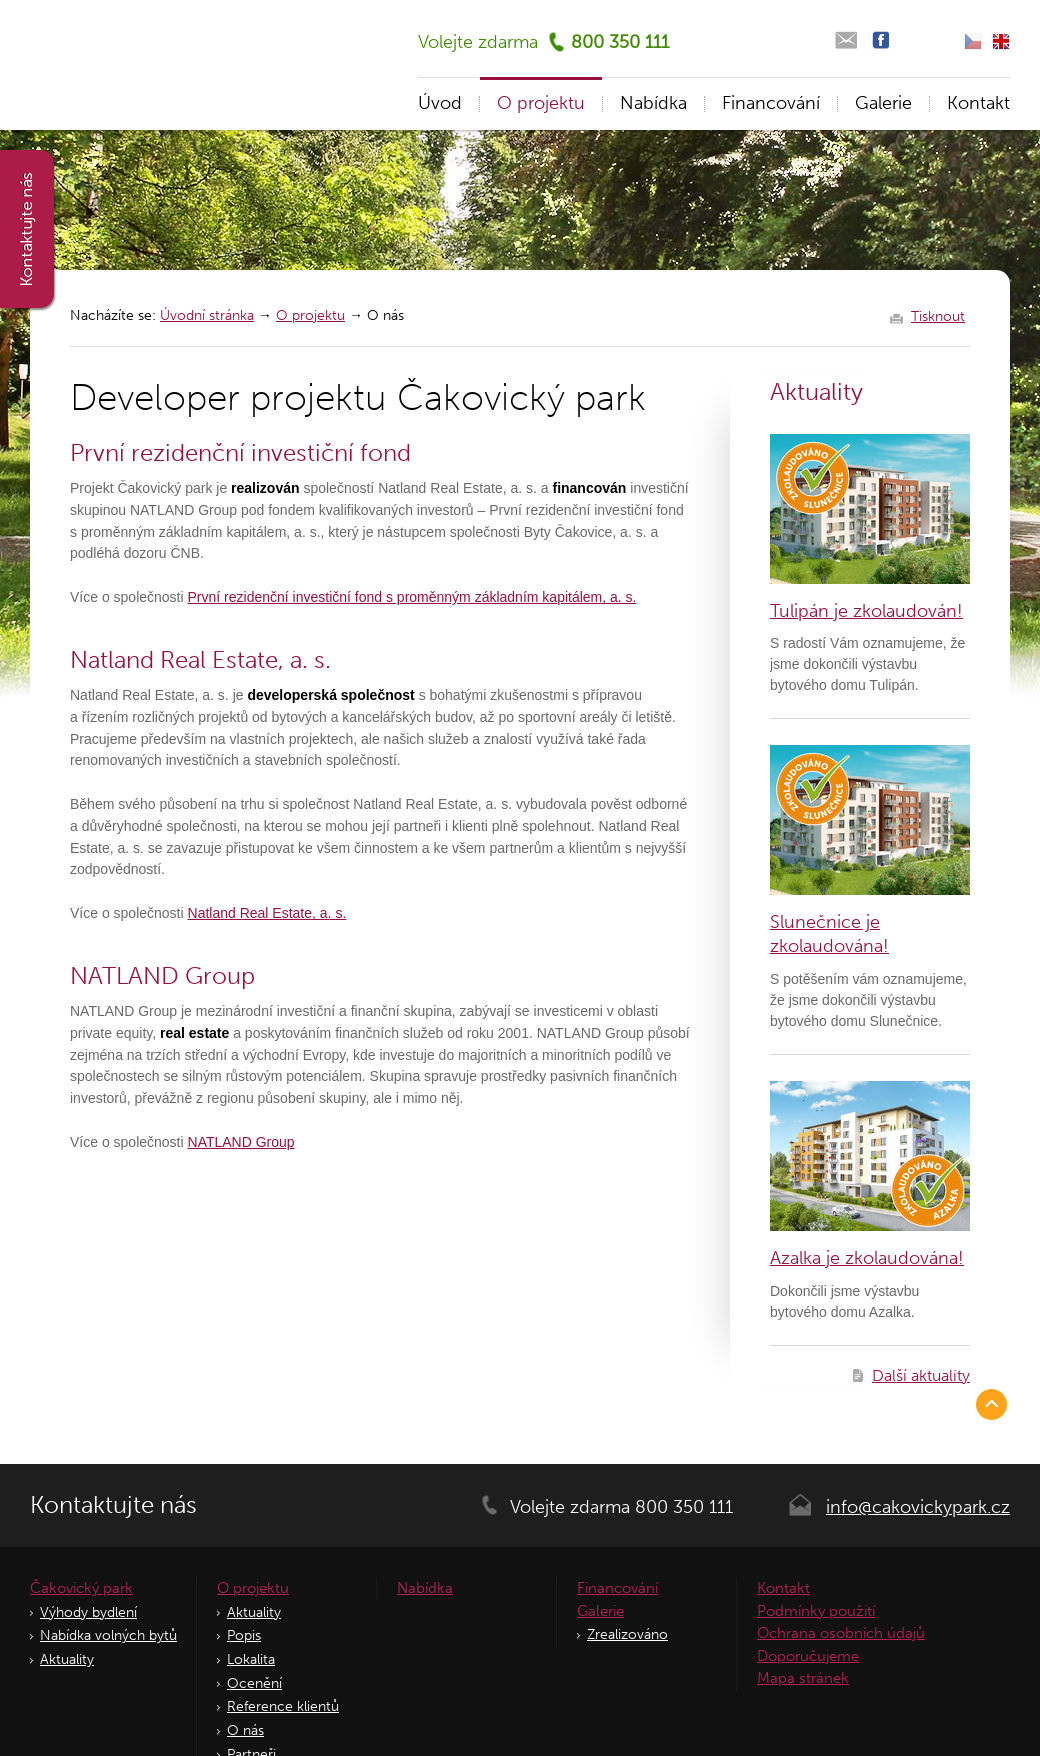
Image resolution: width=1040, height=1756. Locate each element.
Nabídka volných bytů (108, 1635)
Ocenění (254, 1683)
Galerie (883, 103)
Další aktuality (921, 1375)
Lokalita (251, 1659)
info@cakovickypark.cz (918, 1507)
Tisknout (938, 317)
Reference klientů (283, 1706)
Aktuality (67, 1659)
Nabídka (653, 103)
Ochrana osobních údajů (841, 1633)
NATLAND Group (241, 1142)
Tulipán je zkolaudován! (866, 611)
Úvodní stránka (207, 315)
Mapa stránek (803, 1678)
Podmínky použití (816, 1611)
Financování (771, 103)
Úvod (440, 103)
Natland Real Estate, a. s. (267, 913)
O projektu (310, 315)
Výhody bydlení (88, 1612)
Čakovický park (81, 1588)
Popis (244, 1635)
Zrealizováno (627, 1634)
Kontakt (978, 103)
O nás (245, 1730)
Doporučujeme (808, 1656)
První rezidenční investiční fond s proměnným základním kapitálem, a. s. (412, 597)
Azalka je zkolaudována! (867, 1258)
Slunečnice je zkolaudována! (829, 934)
